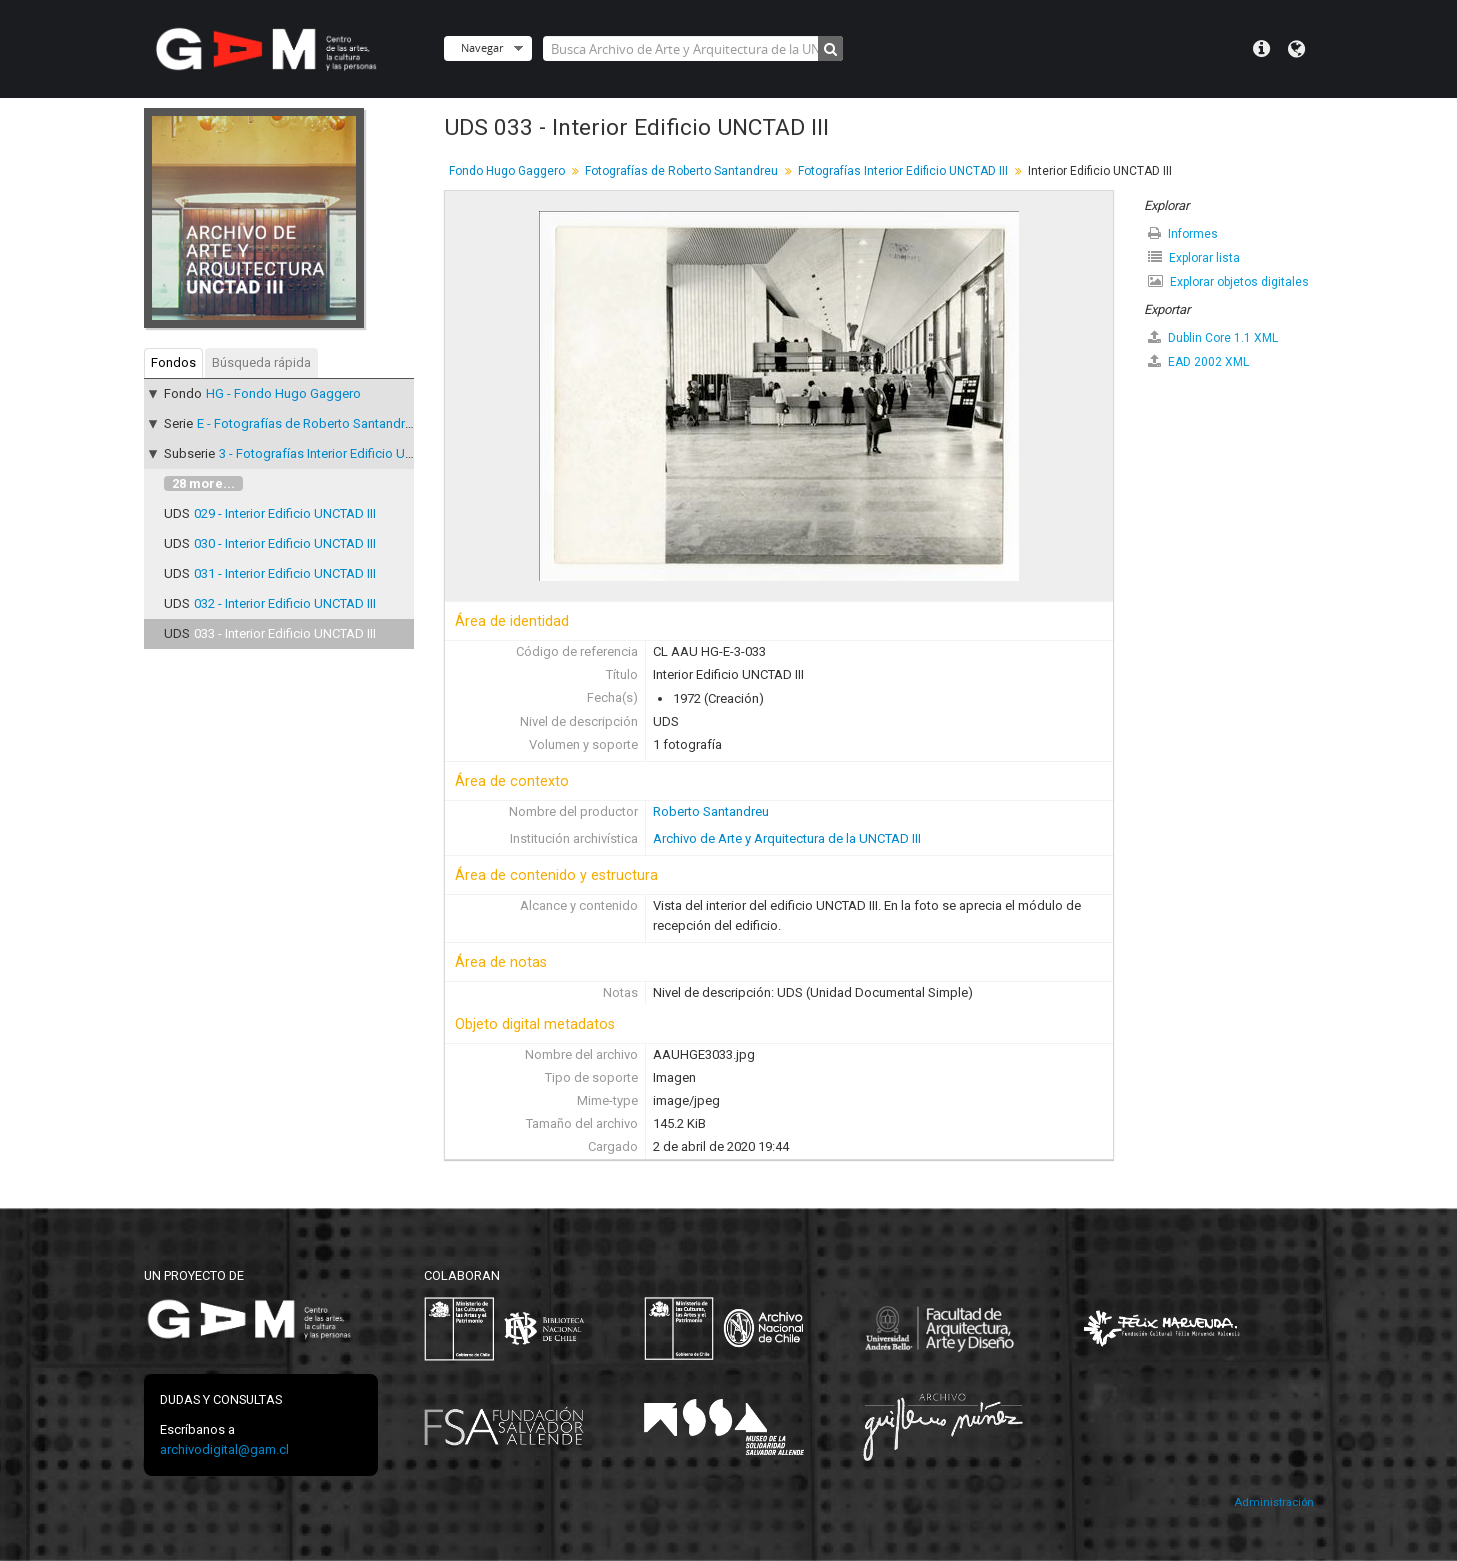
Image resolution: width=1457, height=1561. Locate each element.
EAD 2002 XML (1198, 361)
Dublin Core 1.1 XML (1213, 337)
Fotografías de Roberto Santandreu (681, 171)
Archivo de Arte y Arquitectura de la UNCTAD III (787, 838)
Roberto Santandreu (711, 811)
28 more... (203, 483)
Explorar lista (1194, 257)
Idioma (1296, 49)
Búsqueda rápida (261, 362)
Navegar (482, 47)
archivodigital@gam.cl (224, 1449)
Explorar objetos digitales (1228, 281)
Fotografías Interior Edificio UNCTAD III (903, 171)
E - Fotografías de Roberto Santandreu (308, 423)
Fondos (173, 362)
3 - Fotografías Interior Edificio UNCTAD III (338, 453)
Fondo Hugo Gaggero (507, 171)
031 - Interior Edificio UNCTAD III (285, 573)
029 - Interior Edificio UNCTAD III (285, 513)
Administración (1274, 1502)
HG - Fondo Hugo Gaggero (283, 393)
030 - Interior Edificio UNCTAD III (285, 543)
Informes (1183, 233)
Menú (1261, 49)
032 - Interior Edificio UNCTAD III (285, 603)
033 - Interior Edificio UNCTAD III (285, 633)
